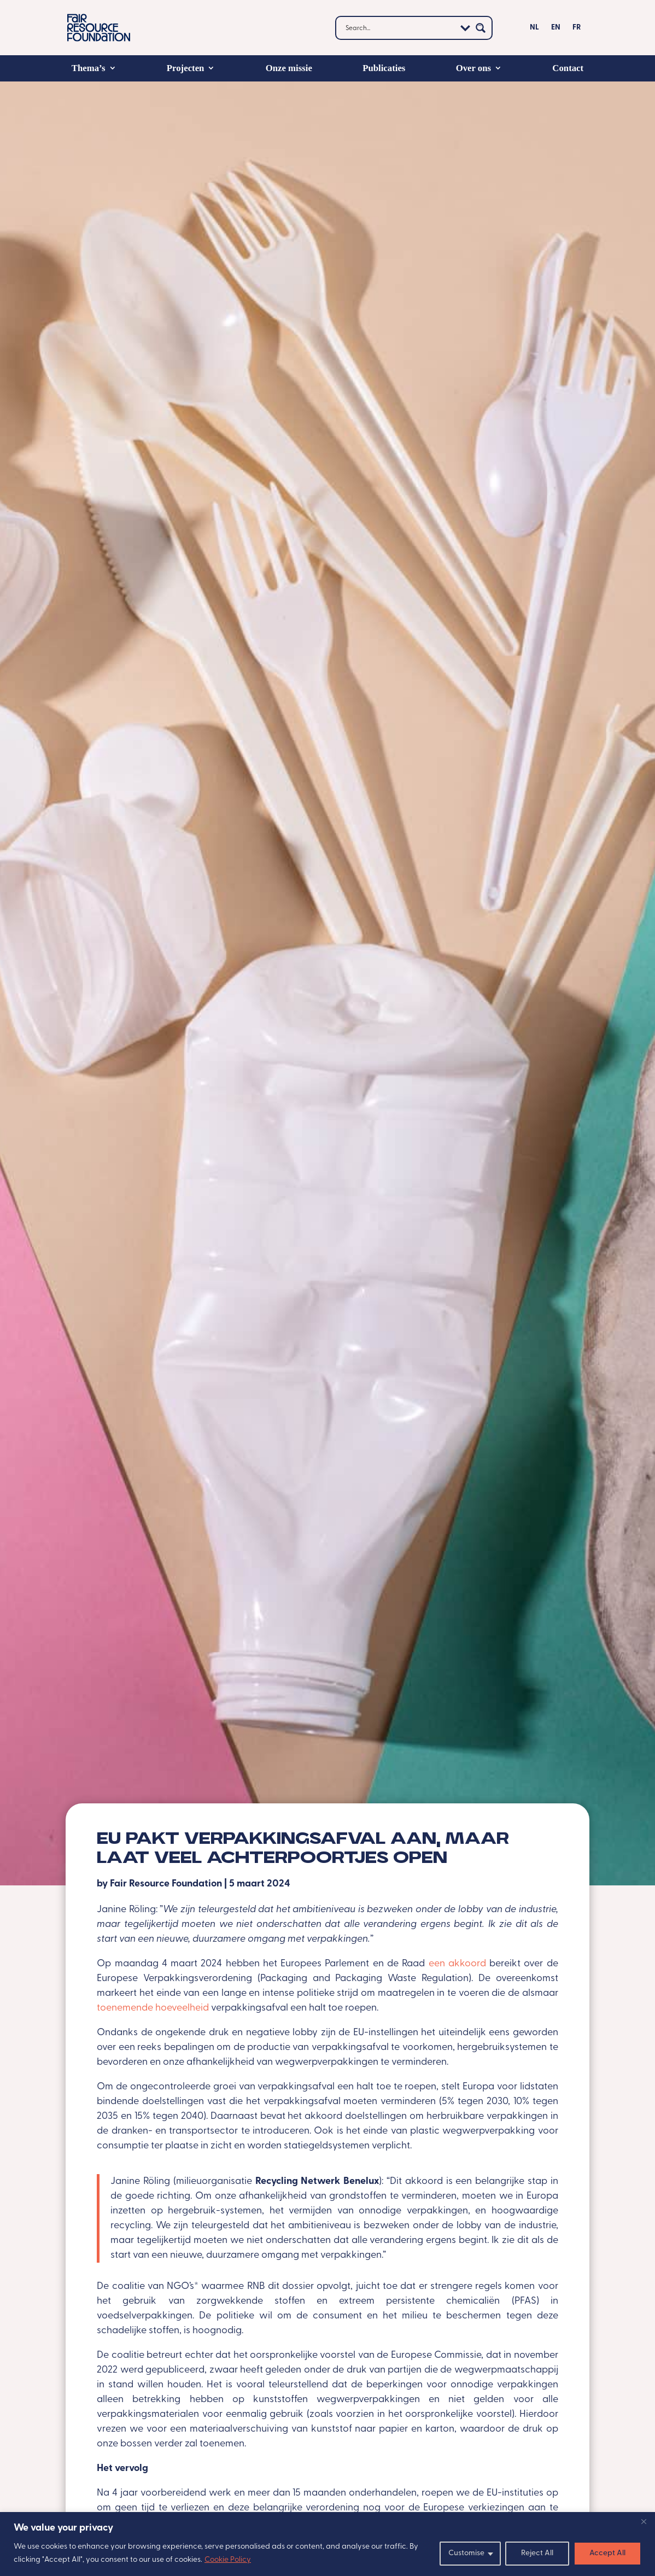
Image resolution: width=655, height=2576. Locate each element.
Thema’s (89, 68)
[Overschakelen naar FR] (576, 30)
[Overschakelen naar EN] (555, 30)
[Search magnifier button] (480, 28)
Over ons (473, 68)
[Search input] (399, 28)
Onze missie (289, 68)
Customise (466, 2553)
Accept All (607, 2553)
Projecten (185, 68)
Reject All (537, 2553)
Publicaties (383, 68)
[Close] (643, 2521)
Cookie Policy (227, 2560)
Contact (567, 68)
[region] (327, 2544)
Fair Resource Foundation (166, 1884)
